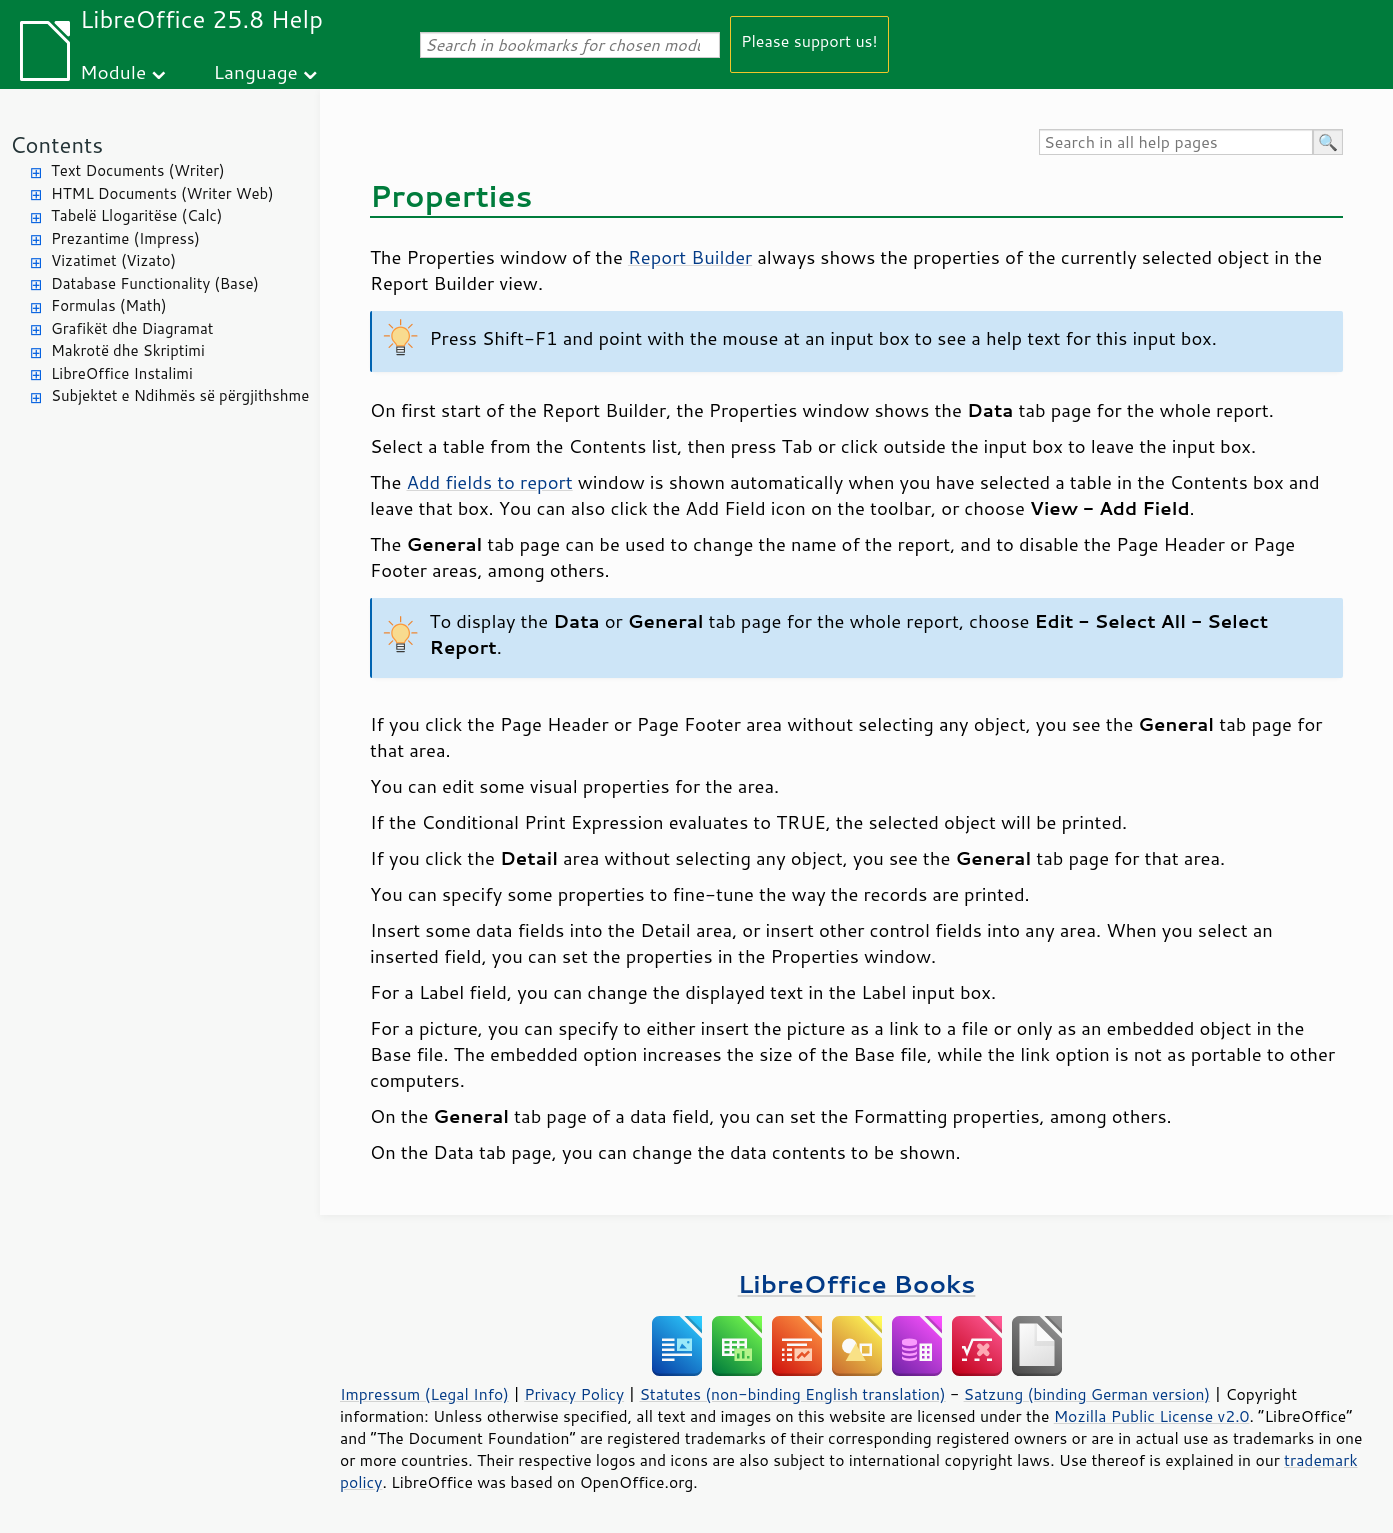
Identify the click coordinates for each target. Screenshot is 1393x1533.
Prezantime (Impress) (125, 238)
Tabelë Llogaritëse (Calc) (136, 215)
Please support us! (809, 40)
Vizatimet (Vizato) (113, 260)
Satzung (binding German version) (1087, 1394)
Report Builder (690, 257)
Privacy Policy (574, 1394)
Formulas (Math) (109, 305)
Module (113, 71)
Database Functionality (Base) (155, 283)
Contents (56, 144)
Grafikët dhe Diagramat (132, 328)
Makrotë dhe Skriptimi (128, 350)
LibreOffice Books (857, 1283)
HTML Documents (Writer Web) (162, 193)
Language (256, 71)
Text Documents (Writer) (138, 170)
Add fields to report (490, 482)
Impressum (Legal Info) (424, 1394)
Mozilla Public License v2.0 (1152, 1416)
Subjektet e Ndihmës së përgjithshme (180, 395)
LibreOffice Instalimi (122, 373)
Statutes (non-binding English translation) (792, 1394)
